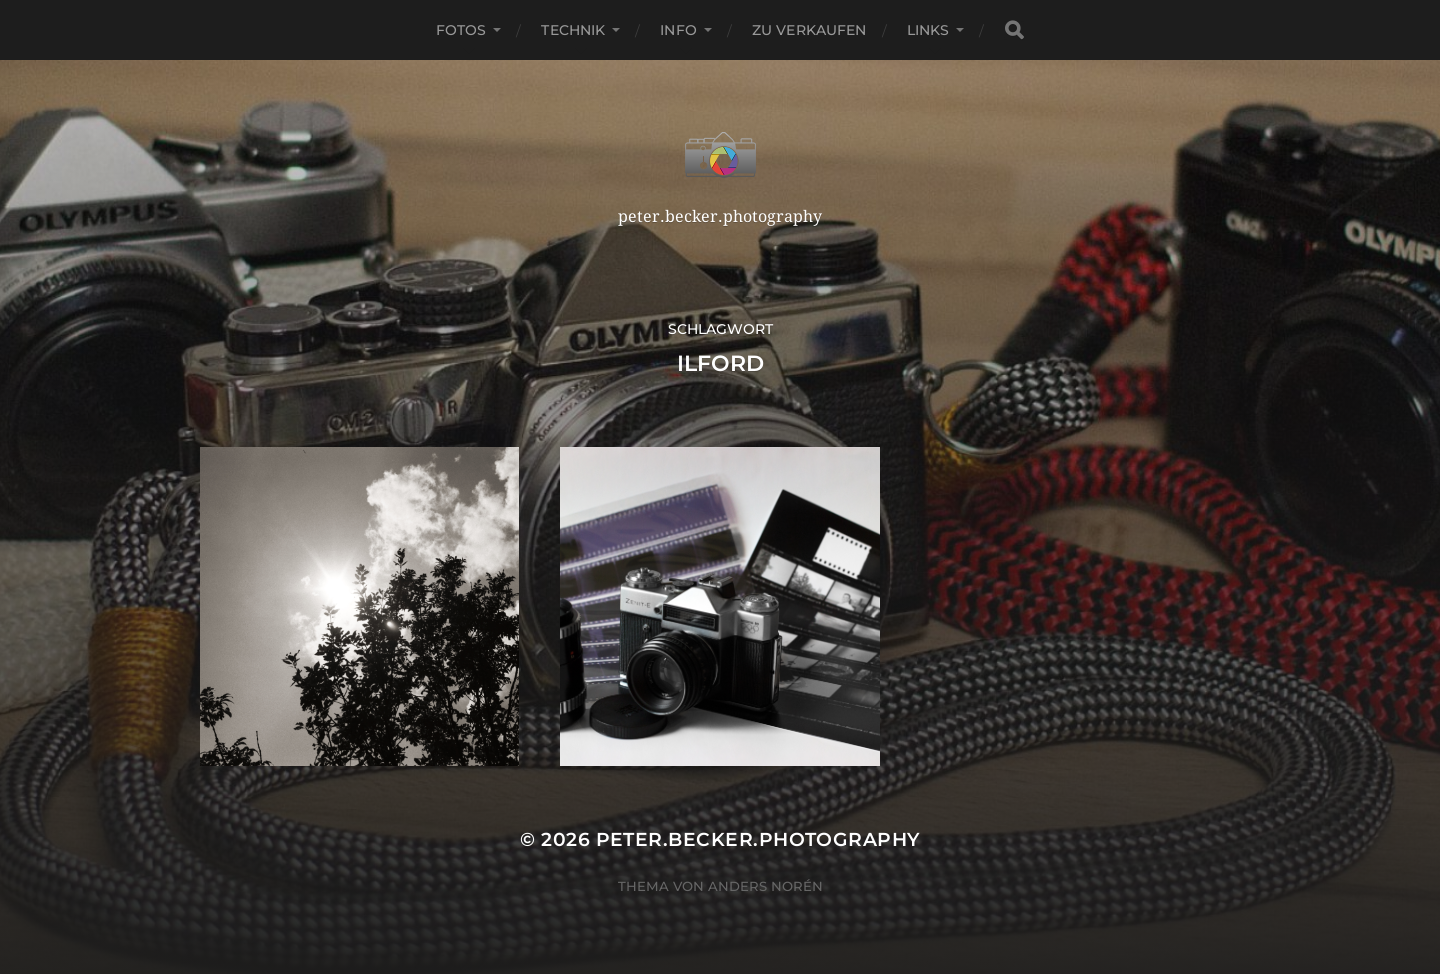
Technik (573, 30)
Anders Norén (765, 886)
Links (928, 30)
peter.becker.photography (758, 839)
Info (678, 30)
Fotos (461, 30)
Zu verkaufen (809, 30)
